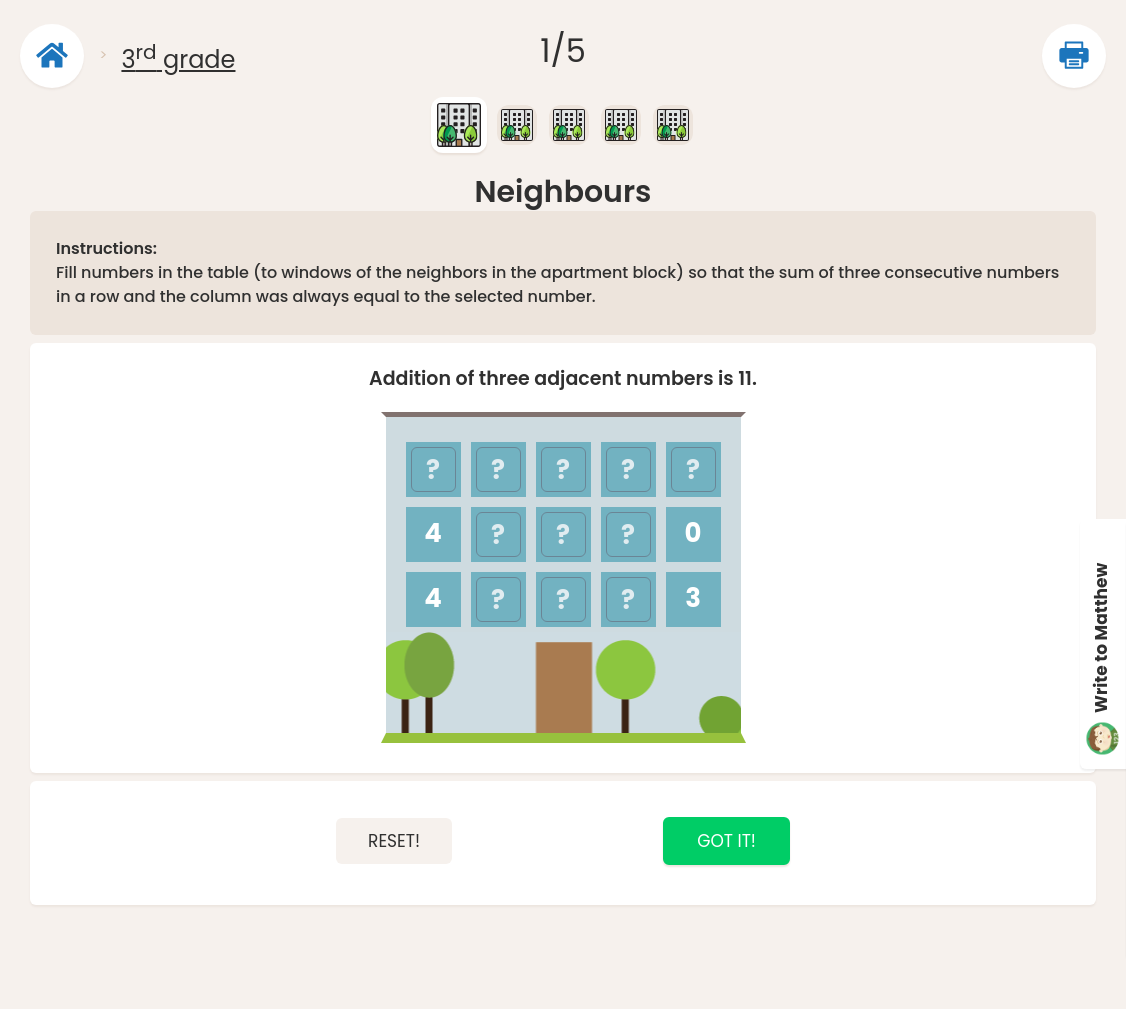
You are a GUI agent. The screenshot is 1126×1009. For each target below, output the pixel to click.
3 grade (178, 59)
